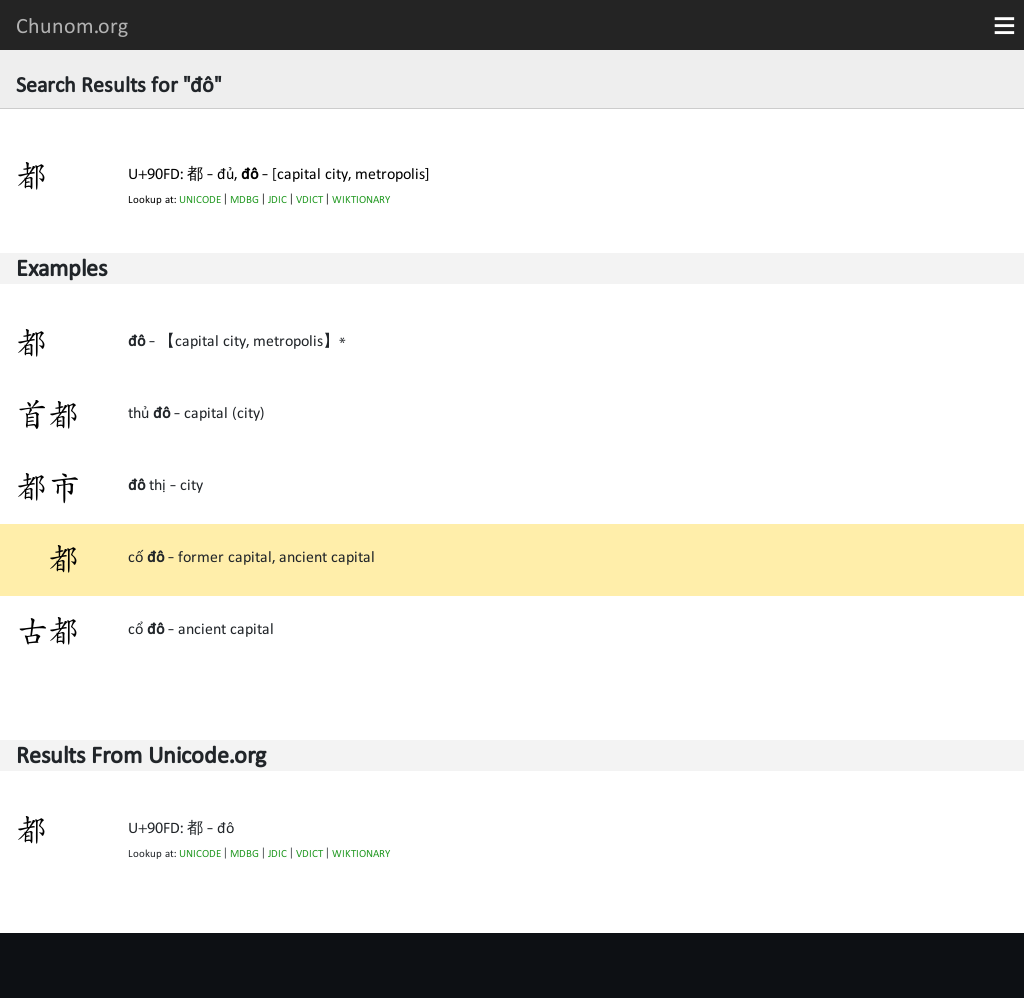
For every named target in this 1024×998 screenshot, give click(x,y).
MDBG (244, 199)
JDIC (277, 199)
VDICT (309, 199)
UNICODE (200, 199)
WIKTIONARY (361, 199)
